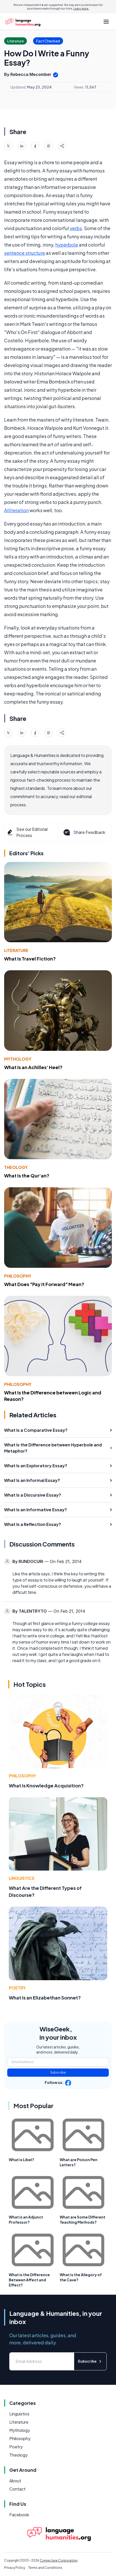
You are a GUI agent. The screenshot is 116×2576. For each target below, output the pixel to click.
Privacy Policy (14, 2568)
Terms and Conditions (45, 2568)
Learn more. (81, 8)
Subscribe (58, 2072)
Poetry (17, 1987)
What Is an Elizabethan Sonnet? (45, 1998)
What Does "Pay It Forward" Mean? (44, 1284)
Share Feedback (84, 832)
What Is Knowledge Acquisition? (46, 1785)
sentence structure (24, 253)
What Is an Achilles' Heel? (33, 1067)
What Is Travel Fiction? (30, 959)
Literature (16, 950)
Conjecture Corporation (59, 2560)
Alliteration (16, 510)
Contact (17, 2489)
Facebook (19, 2514)
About (15, 2480)
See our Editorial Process (27, 832)
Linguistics (21, 1878)
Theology (16, 1167)
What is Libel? (21, 2159)
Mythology (17, 1059)
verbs (76, 228)
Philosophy (17, 1276)
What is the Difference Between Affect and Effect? (29, 2279)
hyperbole (66, 245)
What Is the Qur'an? (26, 1175)
